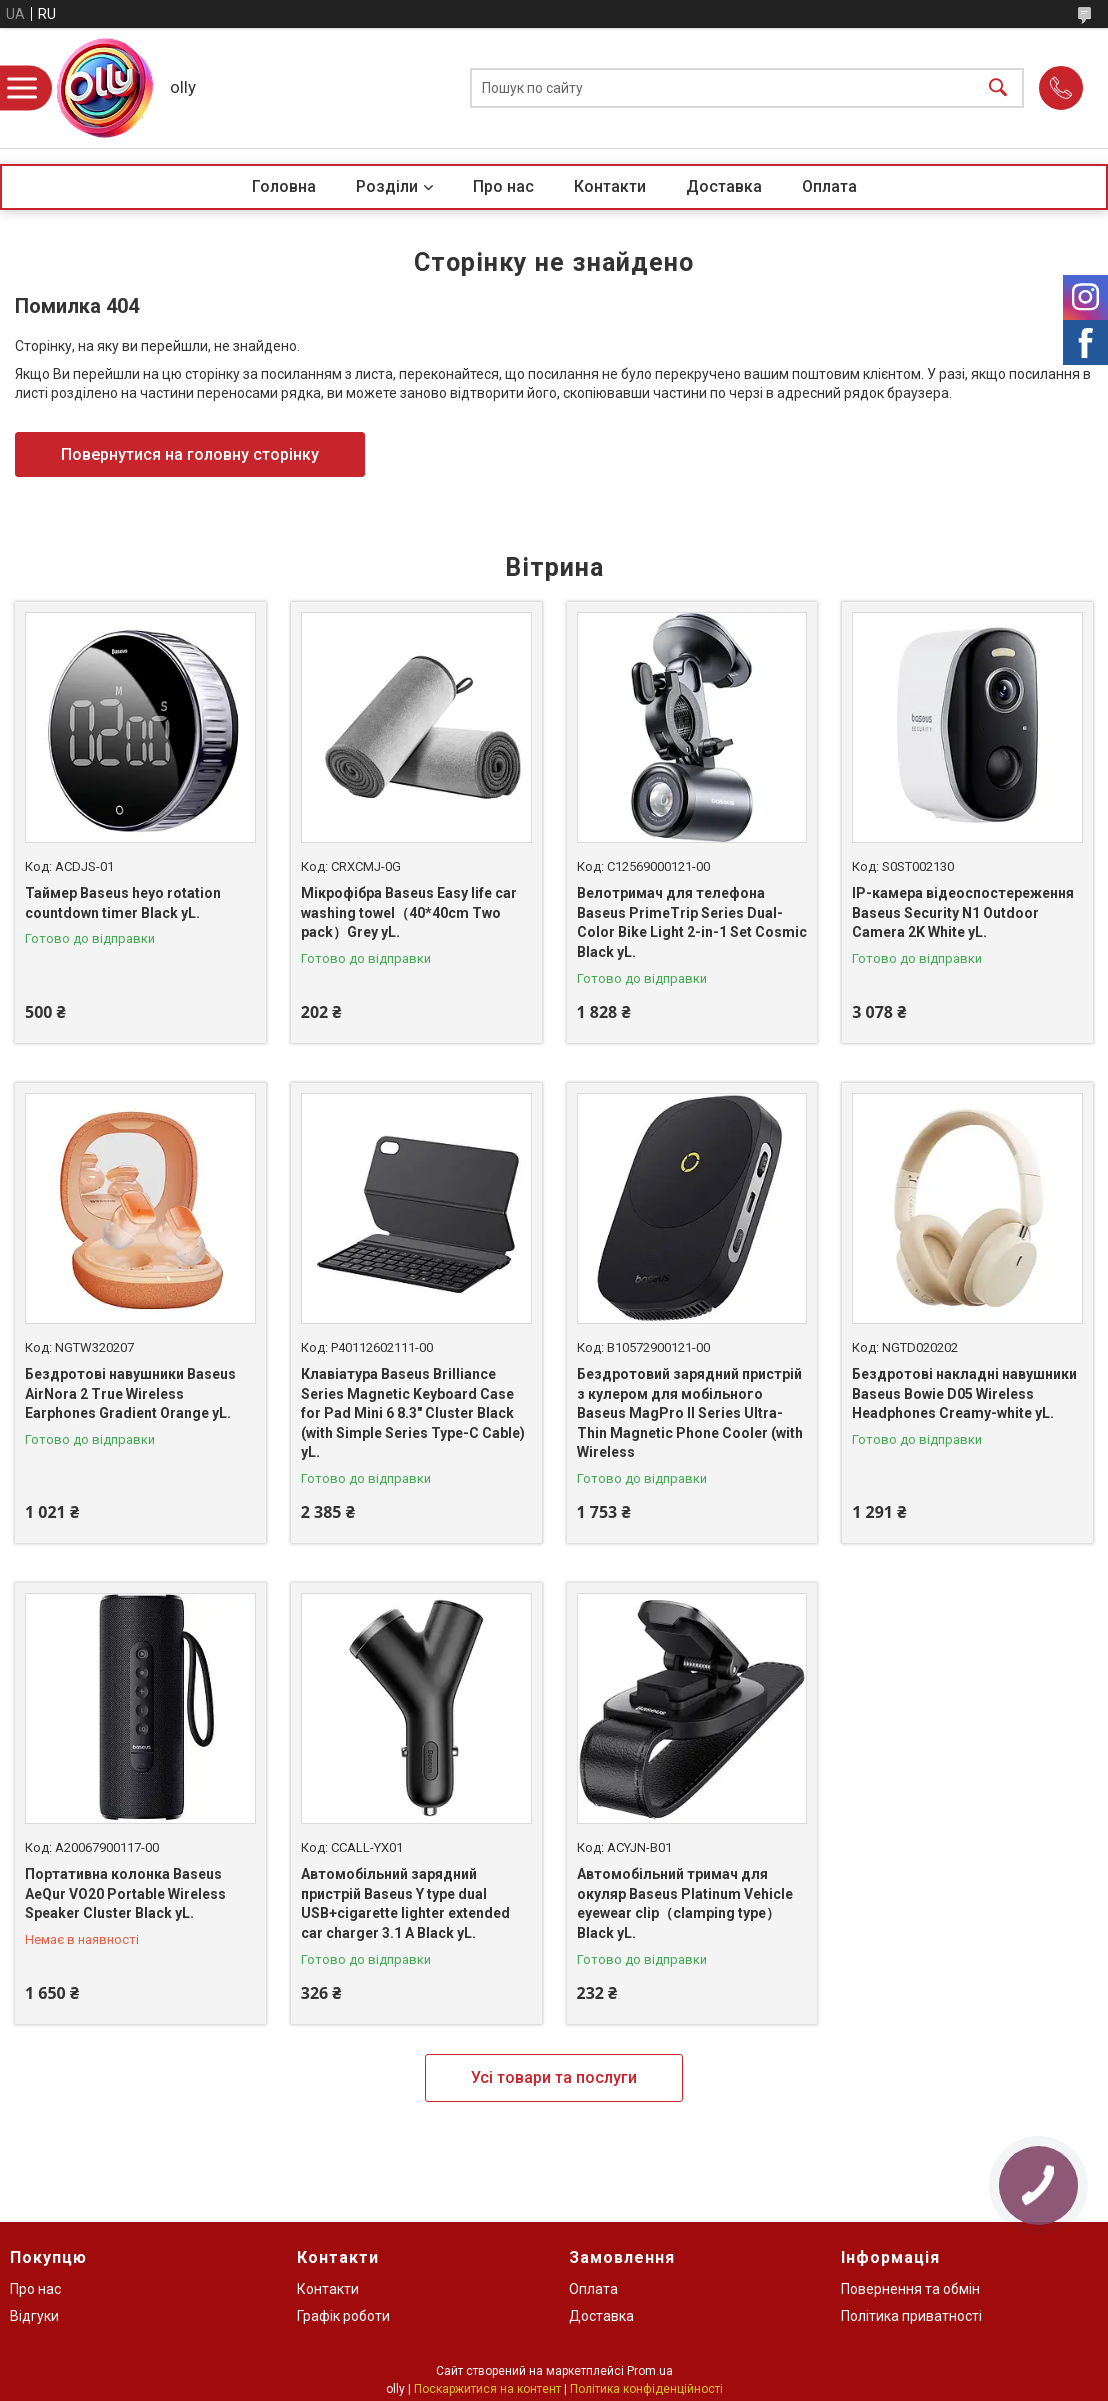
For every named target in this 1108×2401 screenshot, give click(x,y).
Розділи (387, 186)
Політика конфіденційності (646, 2389)
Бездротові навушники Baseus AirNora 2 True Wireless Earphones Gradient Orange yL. (130, 1393)
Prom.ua (650, 2371)
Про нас (503, 186)
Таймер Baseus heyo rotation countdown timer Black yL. (123, 903)
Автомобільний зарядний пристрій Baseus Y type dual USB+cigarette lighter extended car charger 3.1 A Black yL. (405, 1903)
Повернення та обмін (910, 2289)
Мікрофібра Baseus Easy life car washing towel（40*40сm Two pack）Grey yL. (409, 912)
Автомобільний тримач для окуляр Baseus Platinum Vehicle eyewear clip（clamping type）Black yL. (685, 1903)
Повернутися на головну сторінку (190, 454)
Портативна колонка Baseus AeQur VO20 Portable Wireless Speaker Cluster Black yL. (125, 1893)
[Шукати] (998, 88)
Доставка (724, 186)
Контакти (610, 186)
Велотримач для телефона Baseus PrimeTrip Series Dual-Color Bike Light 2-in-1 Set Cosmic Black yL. (692, 922)
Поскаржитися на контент (487, 2389)
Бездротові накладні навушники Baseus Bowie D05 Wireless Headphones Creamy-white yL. (964, 1393)
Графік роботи (343, 2316)
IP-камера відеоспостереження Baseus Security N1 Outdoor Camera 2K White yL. (963, 912)
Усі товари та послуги (554, 2077)
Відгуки (34, 2316)
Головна (284, 186)
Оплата (829, 186)
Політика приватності (911, 2316)
